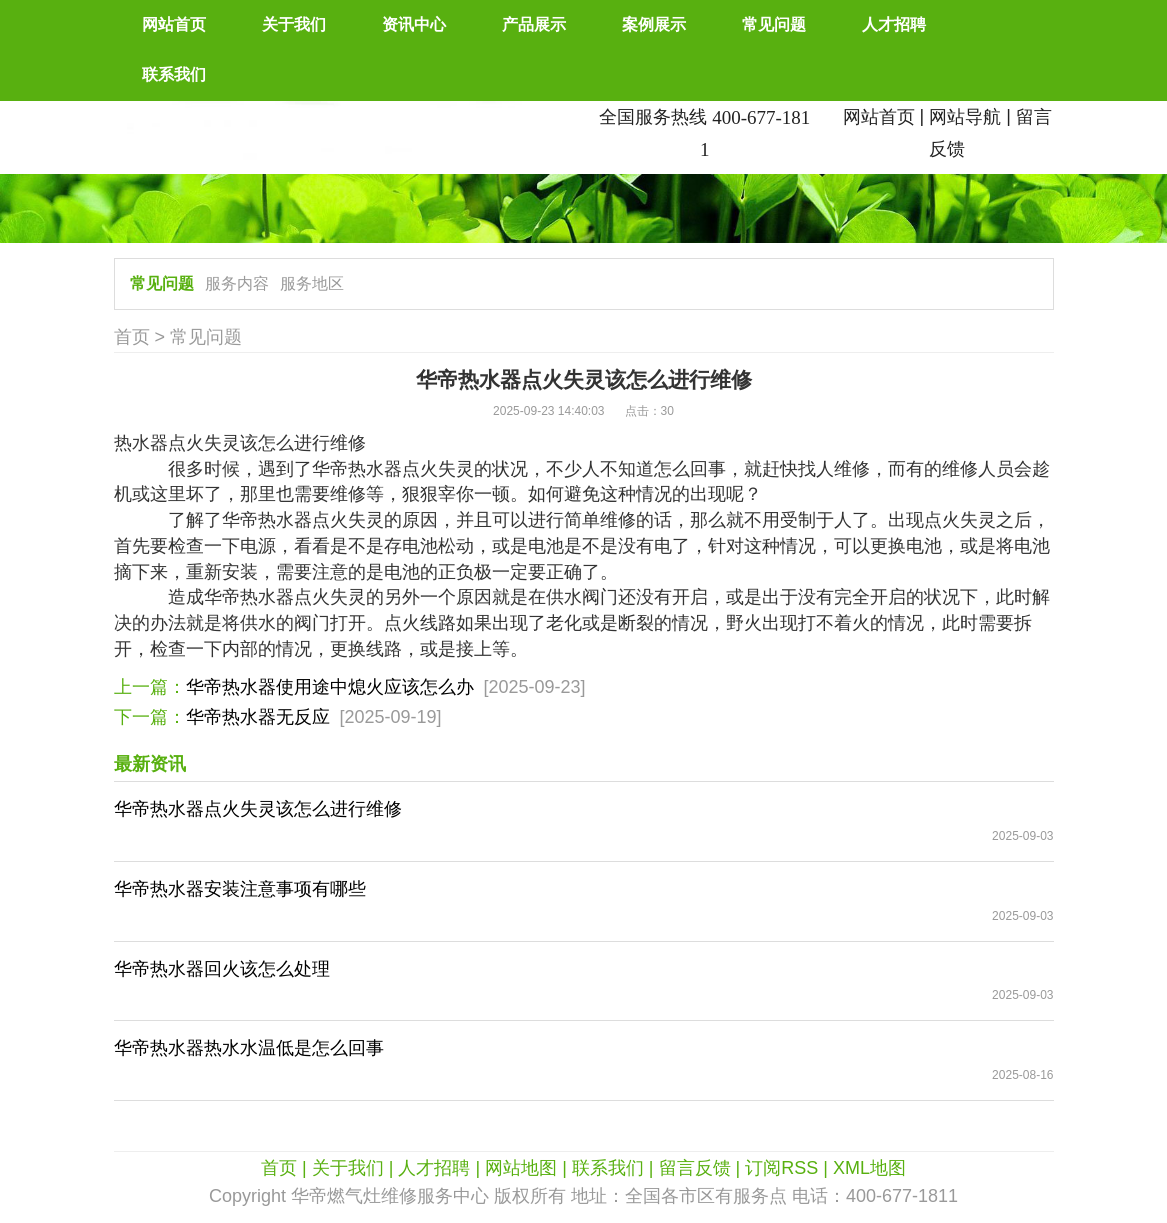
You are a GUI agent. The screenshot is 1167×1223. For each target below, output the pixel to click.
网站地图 (521, 1168)
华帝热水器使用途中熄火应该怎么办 (330, 687)
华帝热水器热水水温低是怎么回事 (249, 1048)
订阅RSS (781, 1168)
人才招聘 (894, 24)
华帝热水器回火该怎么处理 (222, 969)
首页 (132, 337)
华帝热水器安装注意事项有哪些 (240, 889)
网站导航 (965, 117)
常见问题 (774, 24)
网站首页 (174, 24)
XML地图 (869, 1168)
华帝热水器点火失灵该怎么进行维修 (258, 809)
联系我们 (174, 74)
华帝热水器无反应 (258, 717)
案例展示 (654, 24)
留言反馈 (695, 1168)
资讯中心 (414, 24)
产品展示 (534, 24)
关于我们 (294, 24)
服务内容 (237, 283)
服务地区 (312, 283)
